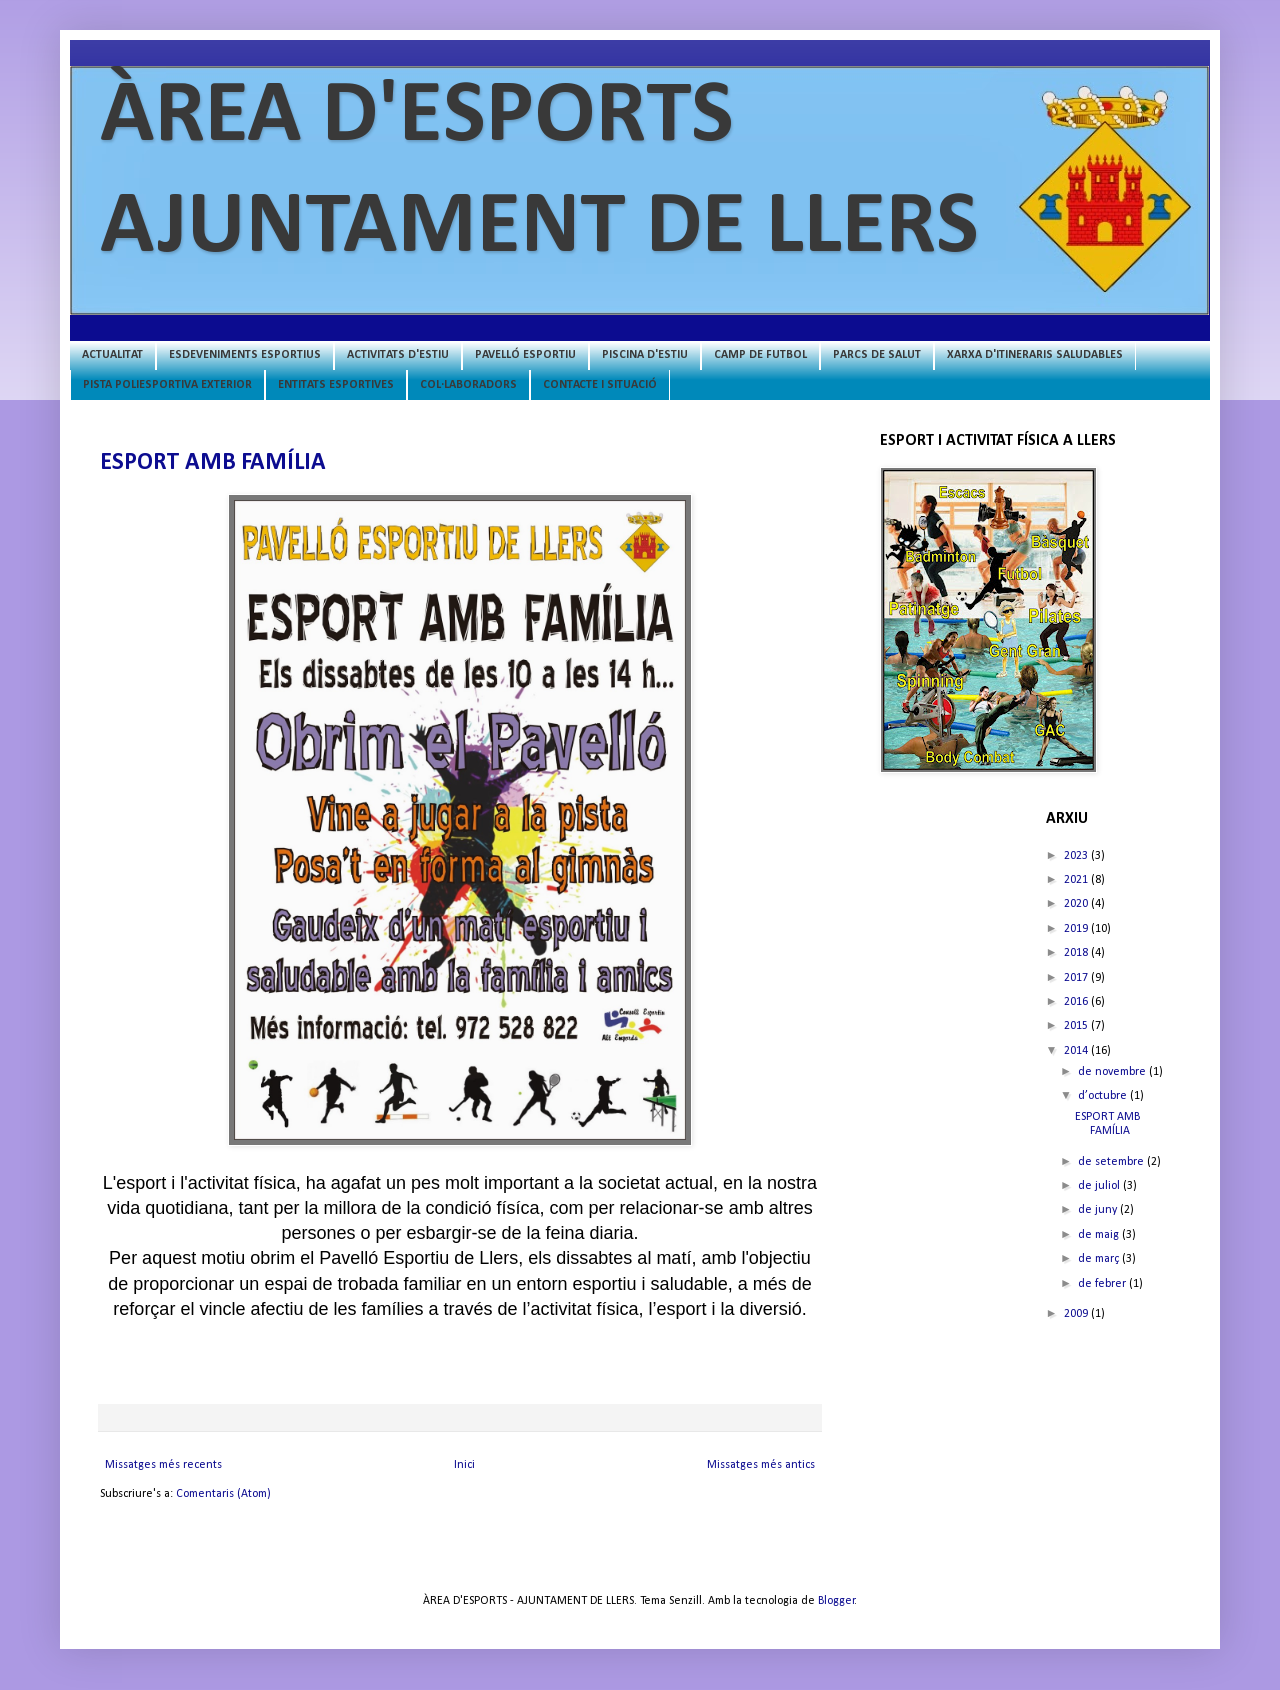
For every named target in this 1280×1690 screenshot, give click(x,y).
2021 (1077, 880)
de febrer (1103, 1284)
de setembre (1112, 1162)
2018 (1077, 953)
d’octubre (1104, 1096)
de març (1100, 1259)
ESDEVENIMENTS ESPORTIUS (245, 355)
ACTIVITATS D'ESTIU (398, 355)
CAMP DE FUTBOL (760, 355)
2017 (1077, 978)
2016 (1077, 1002)
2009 (1077, 1314)
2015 (1077, 1026)
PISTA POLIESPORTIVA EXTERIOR (167, 385)
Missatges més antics (761, 1465)
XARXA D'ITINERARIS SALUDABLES (1035, 355)
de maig (1100, 1235)
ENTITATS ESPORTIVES (336, 385)
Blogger (836, 1601)
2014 (1077, 1051)
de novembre (1113, 1072)
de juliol (1100, 1186)
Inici (464, 1465)
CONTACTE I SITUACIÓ (600, 385)
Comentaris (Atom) (223, 1494)
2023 (1077, 856)
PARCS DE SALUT (877, 355)
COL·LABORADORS (468, 385)
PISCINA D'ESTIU (645, 355)
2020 (1077, 904)
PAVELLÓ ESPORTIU (525, 355)
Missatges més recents (163, 1465)
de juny (1099, 1210)
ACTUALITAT (112, 355)
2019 (1077, 929)
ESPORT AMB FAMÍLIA (213, 463)
